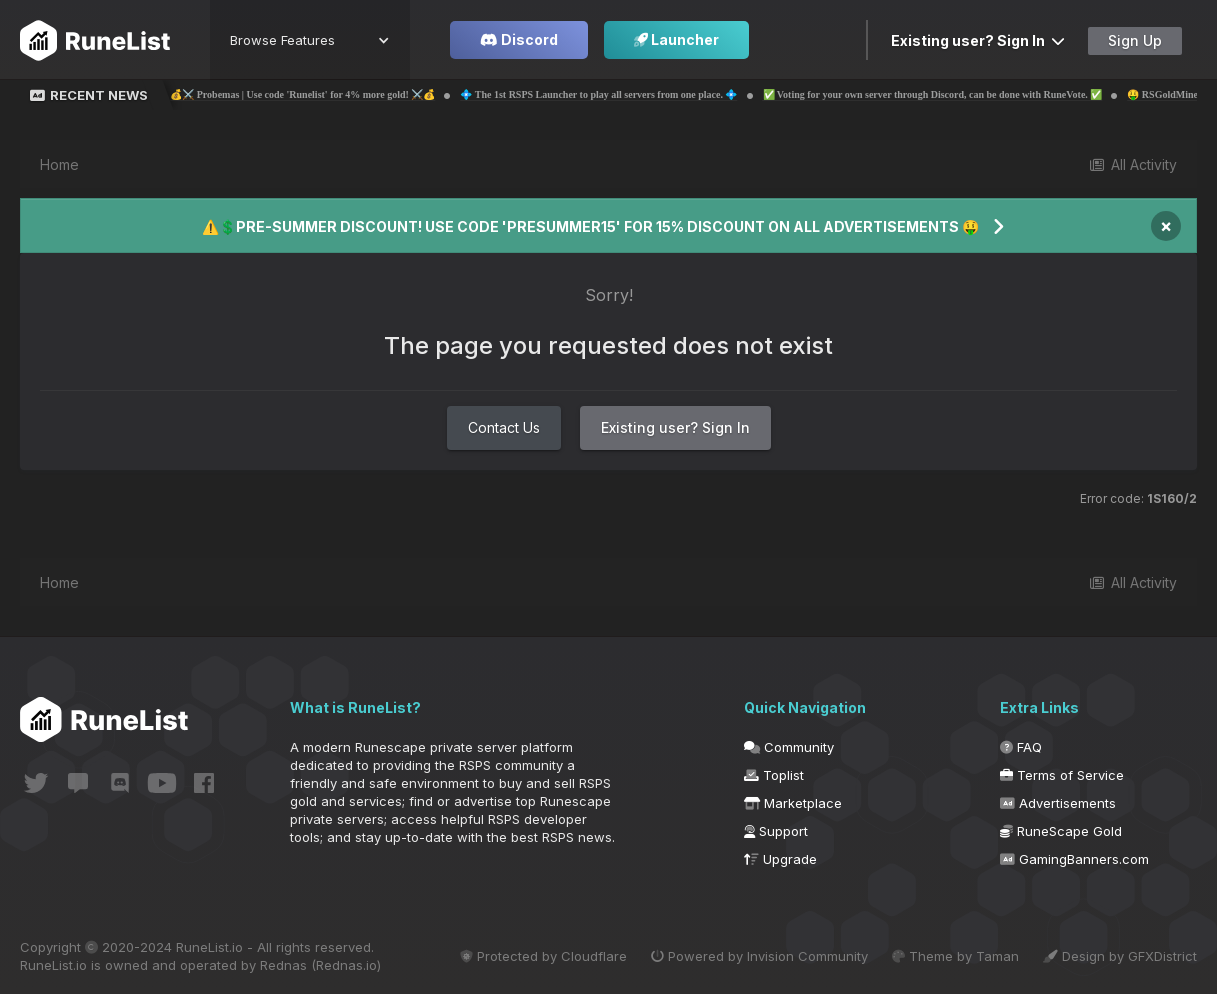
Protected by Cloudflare (543, 956)
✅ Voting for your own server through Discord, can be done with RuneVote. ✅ (958, 94)
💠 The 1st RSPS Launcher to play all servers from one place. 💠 (624, 94)
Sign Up (1135, 40)
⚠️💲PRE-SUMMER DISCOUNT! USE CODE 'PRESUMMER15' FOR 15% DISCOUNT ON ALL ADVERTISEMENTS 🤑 (590, 226)
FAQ (1021, 747)
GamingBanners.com (1074, 859)
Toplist (774, 775)
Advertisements (1058, 803)
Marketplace (793, 803)
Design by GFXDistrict (1120, 956)
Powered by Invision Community (759, 956)
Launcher (676, 39)
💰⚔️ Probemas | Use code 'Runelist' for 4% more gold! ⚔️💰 (328, 94)
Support (776, 831)
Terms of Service (1062, 775)
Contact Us (504, 427)
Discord (519, 39)
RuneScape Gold (1061, 831)
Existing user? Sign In (978, 40)
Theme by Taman (955, 956)
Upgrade (780, 859)
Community (789, 747)
